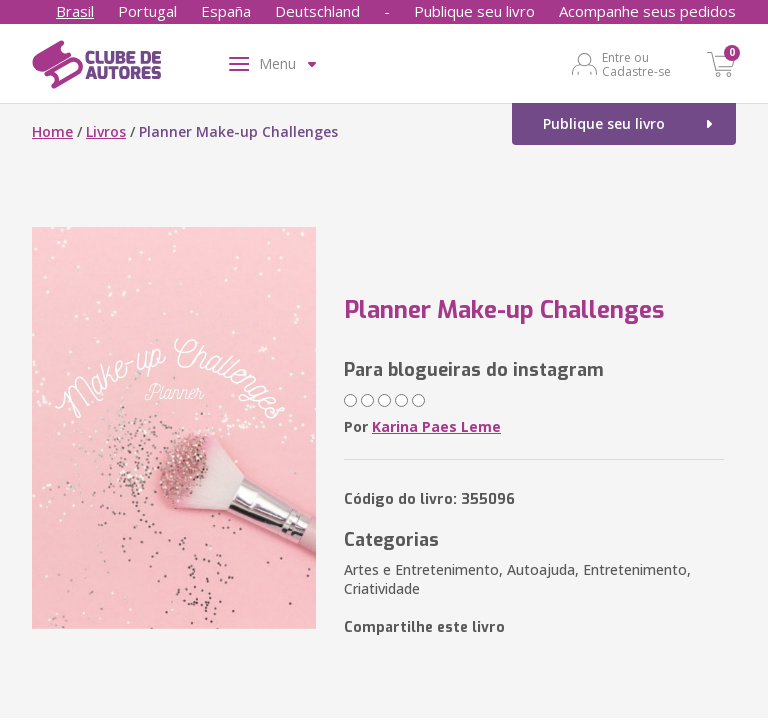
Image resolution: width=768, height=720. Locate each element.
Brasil (75, 11)
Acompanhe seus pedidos (647, 11)
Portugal (147, 11)
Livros (106, 131)
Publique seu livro (474, 11)
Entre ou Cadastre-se (636, 64)
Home (52, 131)
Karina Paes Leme (436, 426)
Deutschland (317, 11)
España (226, 11)
